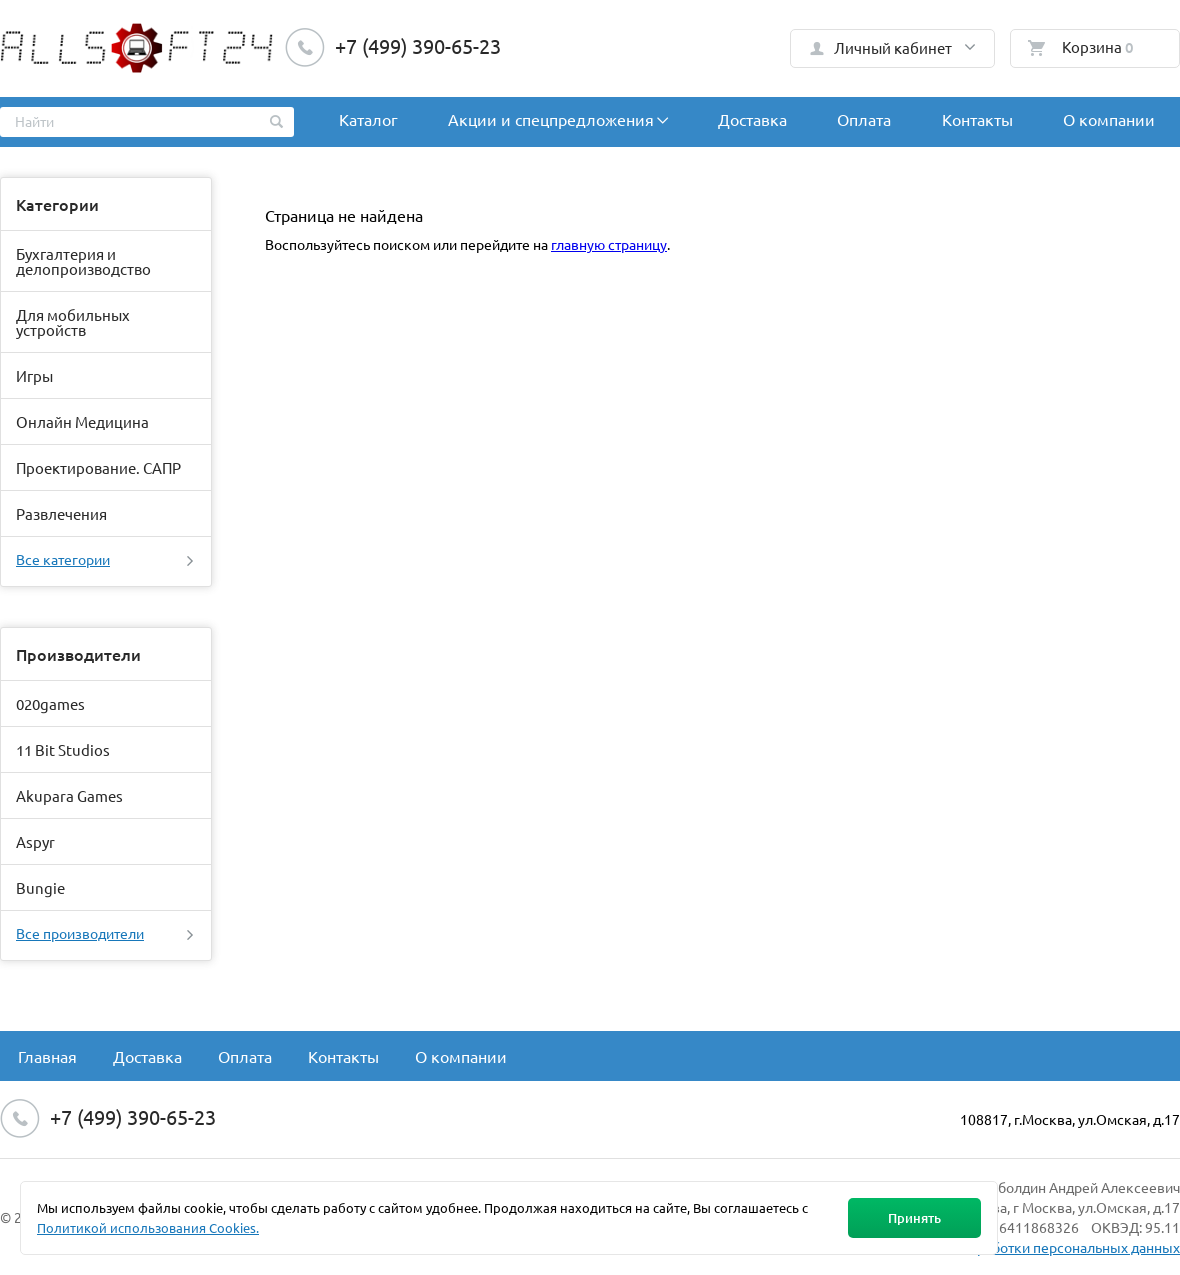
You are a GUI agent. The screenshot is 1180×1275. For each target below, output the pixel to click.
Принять (914, 1218)
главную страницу (609, 244)
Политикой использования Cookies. (148, 1227)
